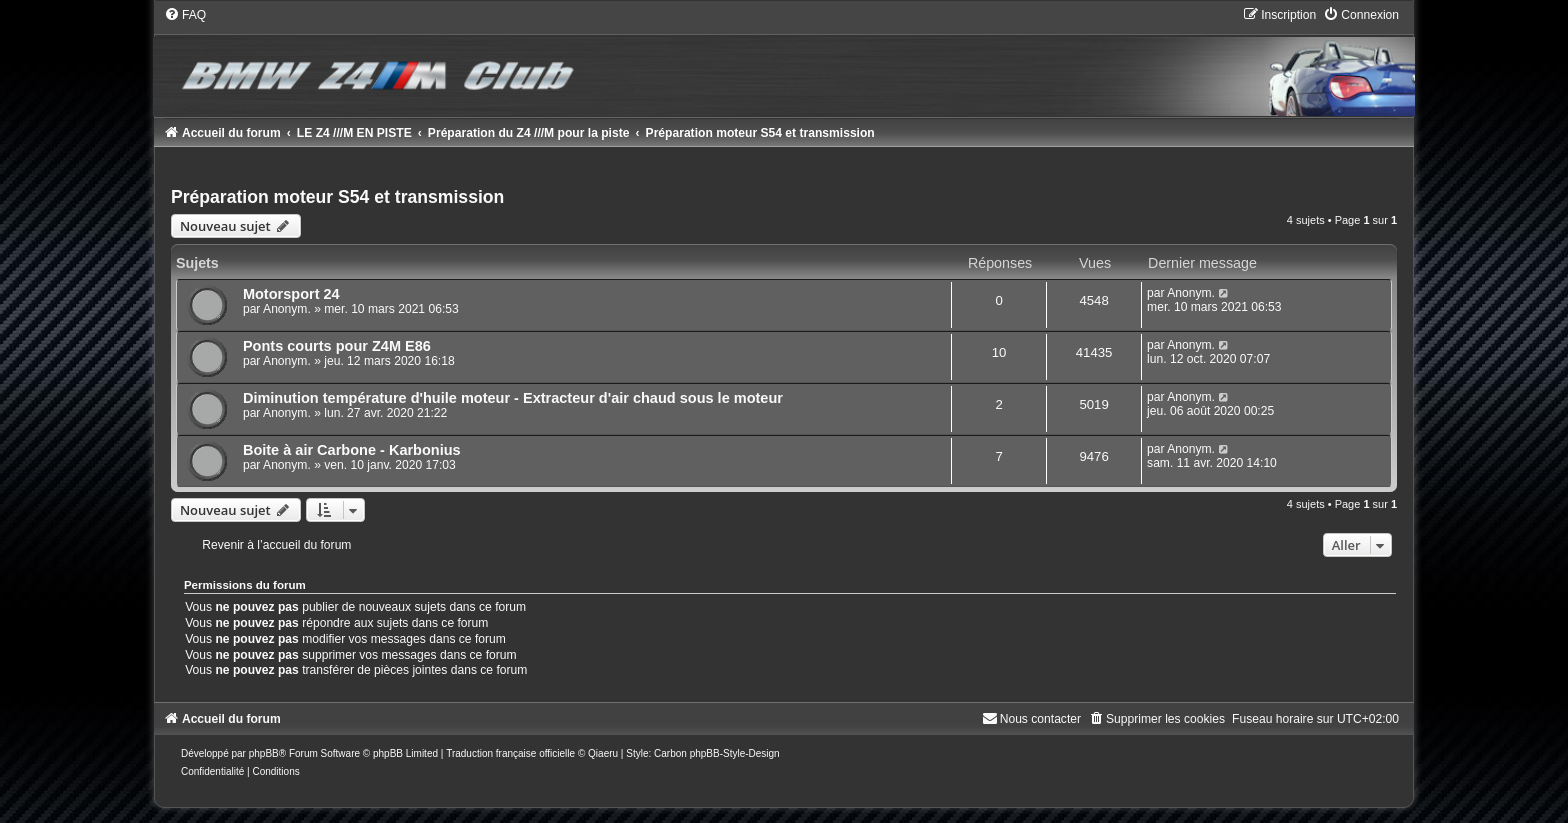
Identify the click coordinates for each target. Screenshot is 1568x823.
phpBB (264, 753)
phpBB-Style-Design (735, 753)
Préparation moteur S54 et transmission (337, 197)
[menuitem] (185, 15)
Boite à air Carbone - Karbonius (352, 450)
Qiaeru (603, 753)
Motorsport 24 (291, 294)
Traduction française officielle (510, 753)
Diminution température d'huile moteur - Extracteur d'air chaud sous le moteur (513, 398)
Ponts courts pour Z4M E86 (337, 346)
